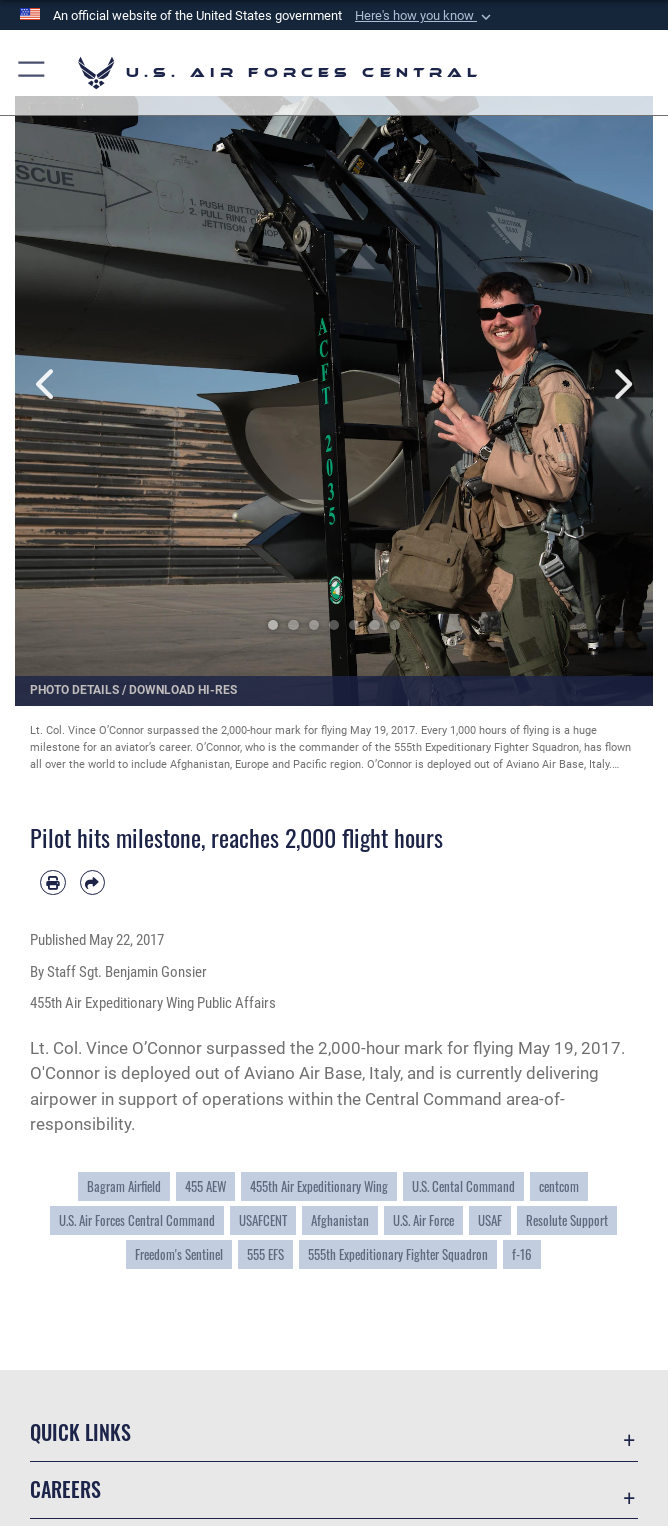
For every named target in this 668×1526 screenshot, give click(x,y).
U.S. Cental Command (463, 1186)
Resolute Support (567, 1220)
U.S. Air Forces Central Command (137, 1220)
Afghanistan (340, 1220)
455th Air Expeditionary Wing (319, 1186)
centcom (559, 1186)
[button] (425, 16)
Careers (65, 1489)
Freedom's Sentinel (179, 1254)
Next (621, 383)
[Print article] (53, 883)
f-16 (522, 1254)
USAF (490, 1220)
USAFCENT (263, 1220)
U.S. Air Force (423, 1220)
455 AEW (205, 1186)
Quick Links (80, 1432)
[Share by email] (93, 883)
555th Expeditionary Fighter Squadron (398, 1254)
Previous (47, 383)
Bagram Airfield (124, 1186)
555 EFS (265, 1254)
